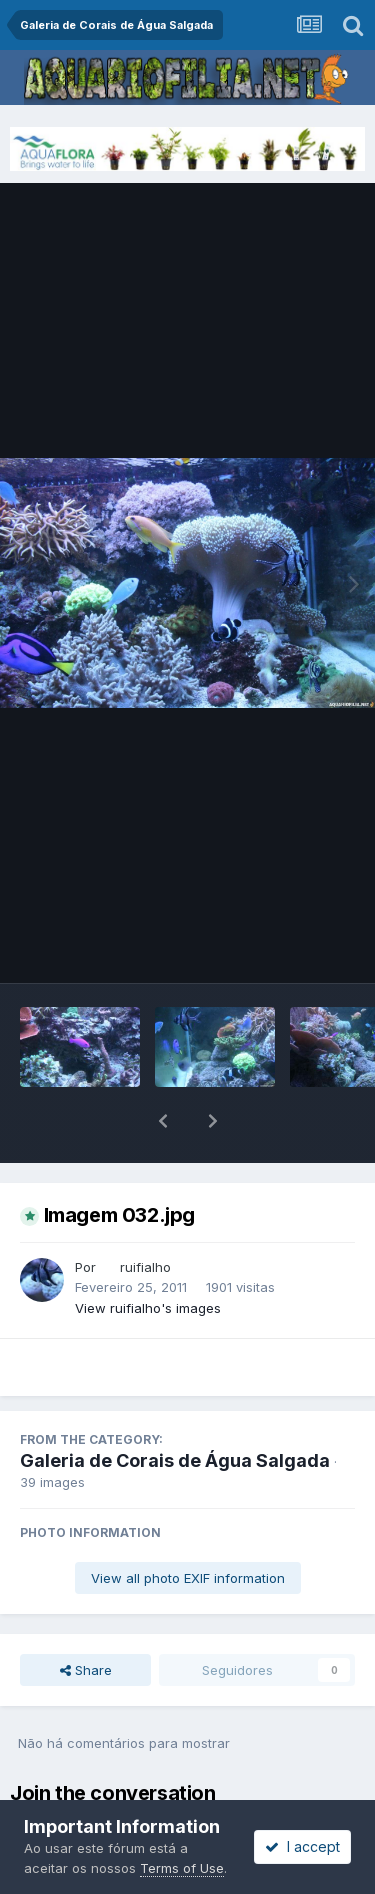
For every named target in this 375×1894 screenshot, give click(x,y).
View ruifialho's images (148, 1256)
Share (86, 1618)
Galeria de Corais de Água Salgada (175, 1408)
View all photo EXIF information (188, 1526)
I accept (302, 1846)
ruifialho (145, 1215)
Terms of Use (182, 1868)
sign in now (106, 1782)
